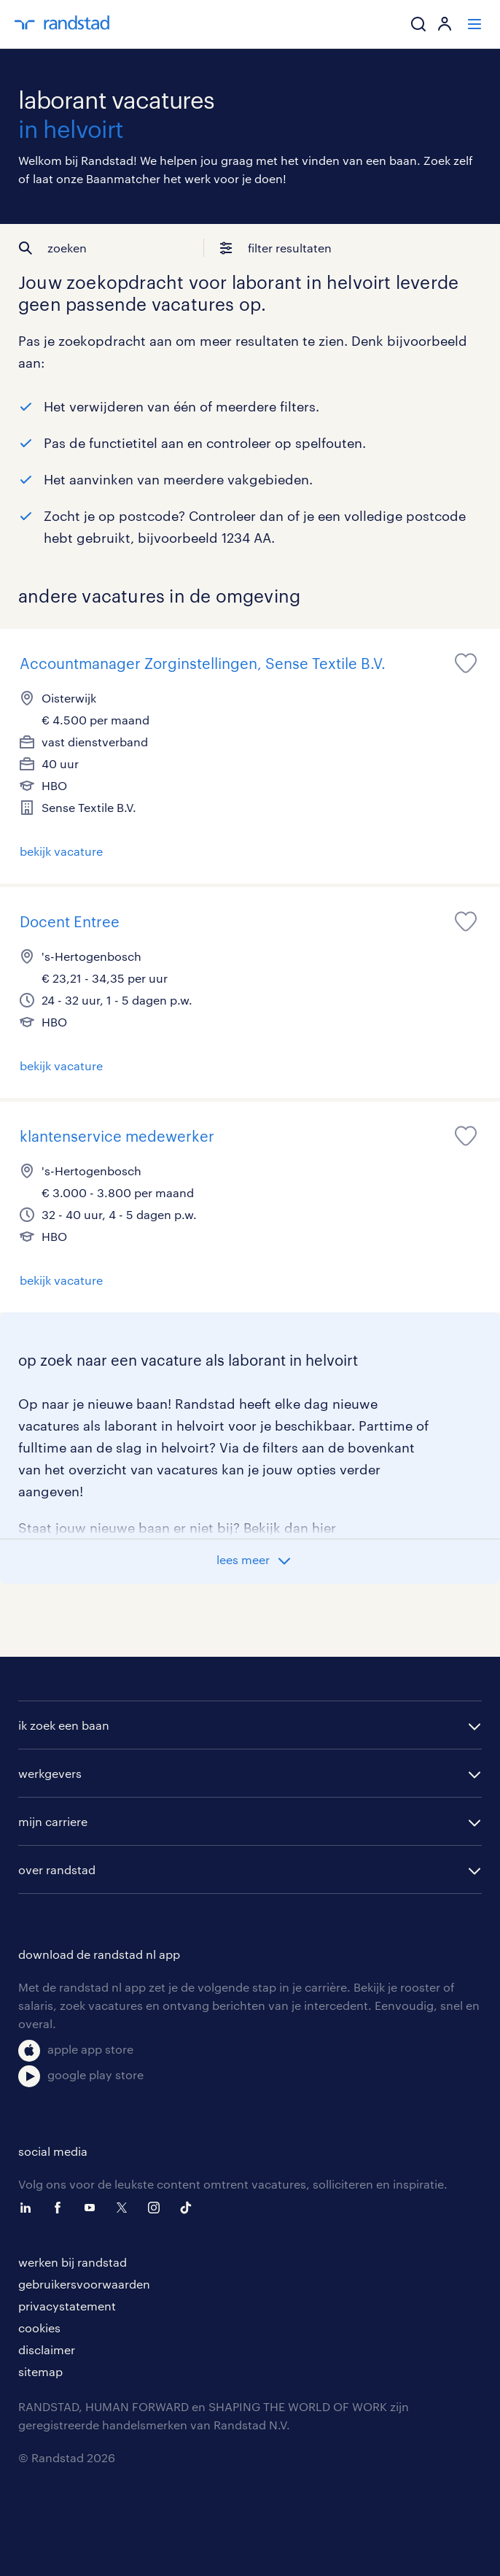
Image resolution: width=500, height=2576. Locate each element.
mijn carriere (52, 1821)
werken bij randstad (72, 2262)
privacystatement (67, 2306)
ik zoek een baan (63, 1725)
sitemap (40, 2371)
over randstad (56, 1869)
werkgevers (50, 1773)
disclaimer (46, 2349)
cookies (39, 2328)
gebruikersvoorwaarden (84, 2284)
